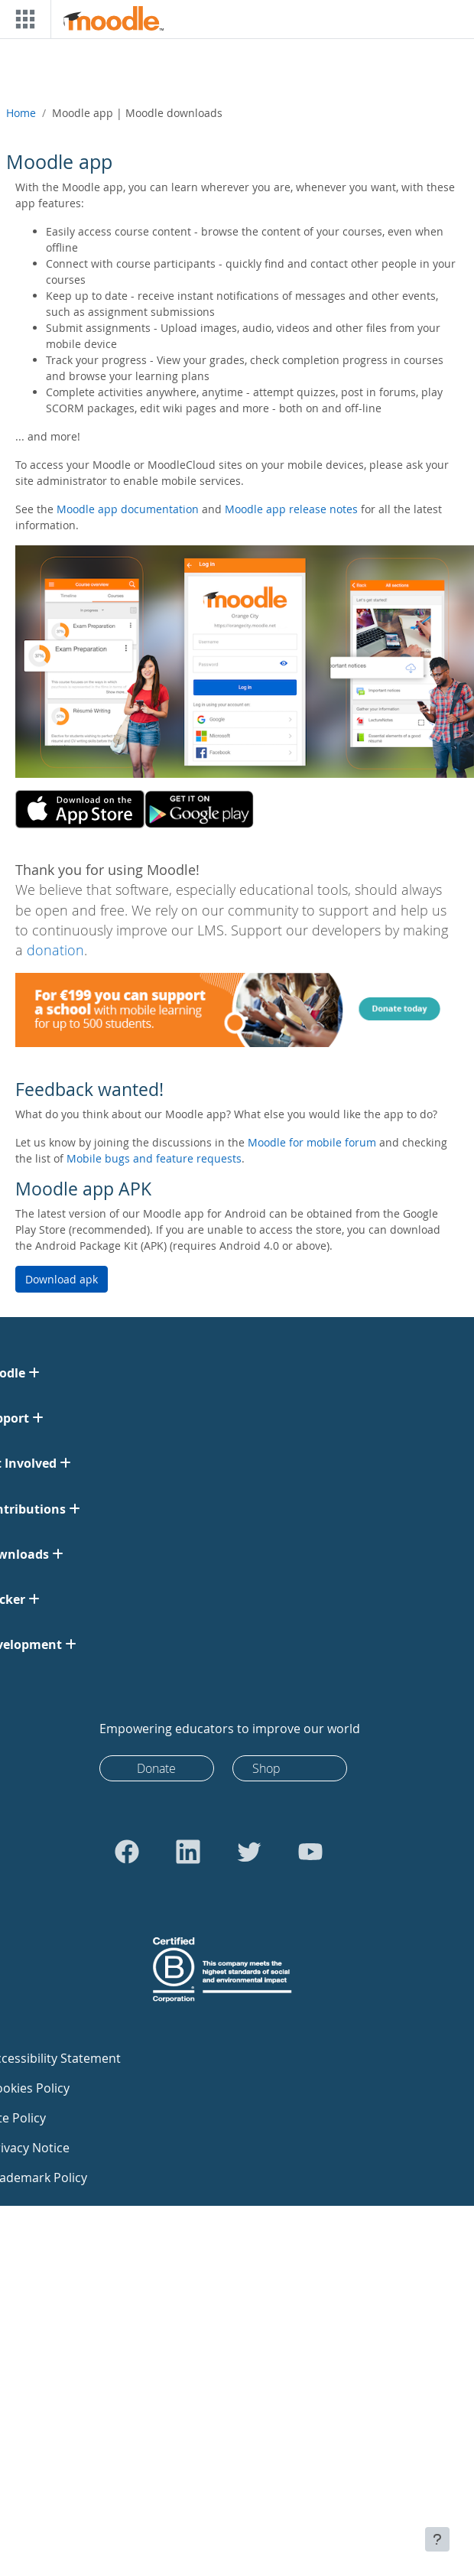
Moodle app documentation (128, 509)
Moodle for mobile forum (312, 1142)
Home (21, 113)
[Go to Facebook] (127, 1851)
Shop (266, 1768)
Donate (156, 1768)
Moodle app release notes (291, 509)
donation (55, 950)
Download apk (61, 1279)
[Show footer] (437, 2539)
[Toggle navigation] (22, 19)
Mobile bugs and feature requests (154, 1158)
